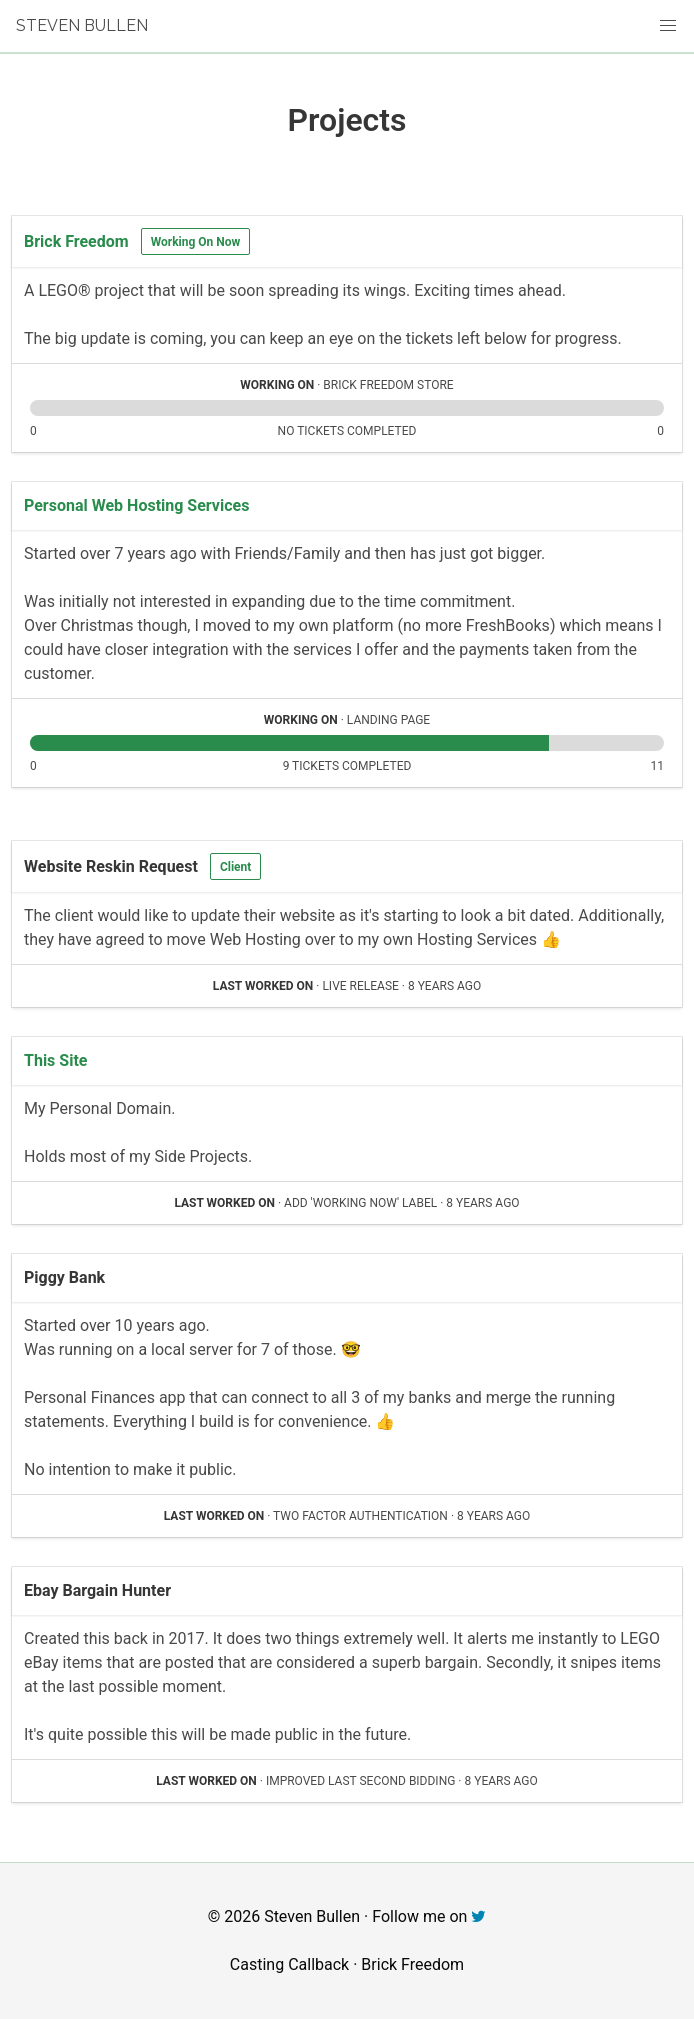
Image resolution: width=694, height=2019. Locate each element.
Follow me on (429, 1916)
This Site (55, 1060)
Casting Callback (289, 1964)
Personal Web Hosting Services (136, 505)
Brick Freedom (76, 241)
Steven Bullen (82, 25)
